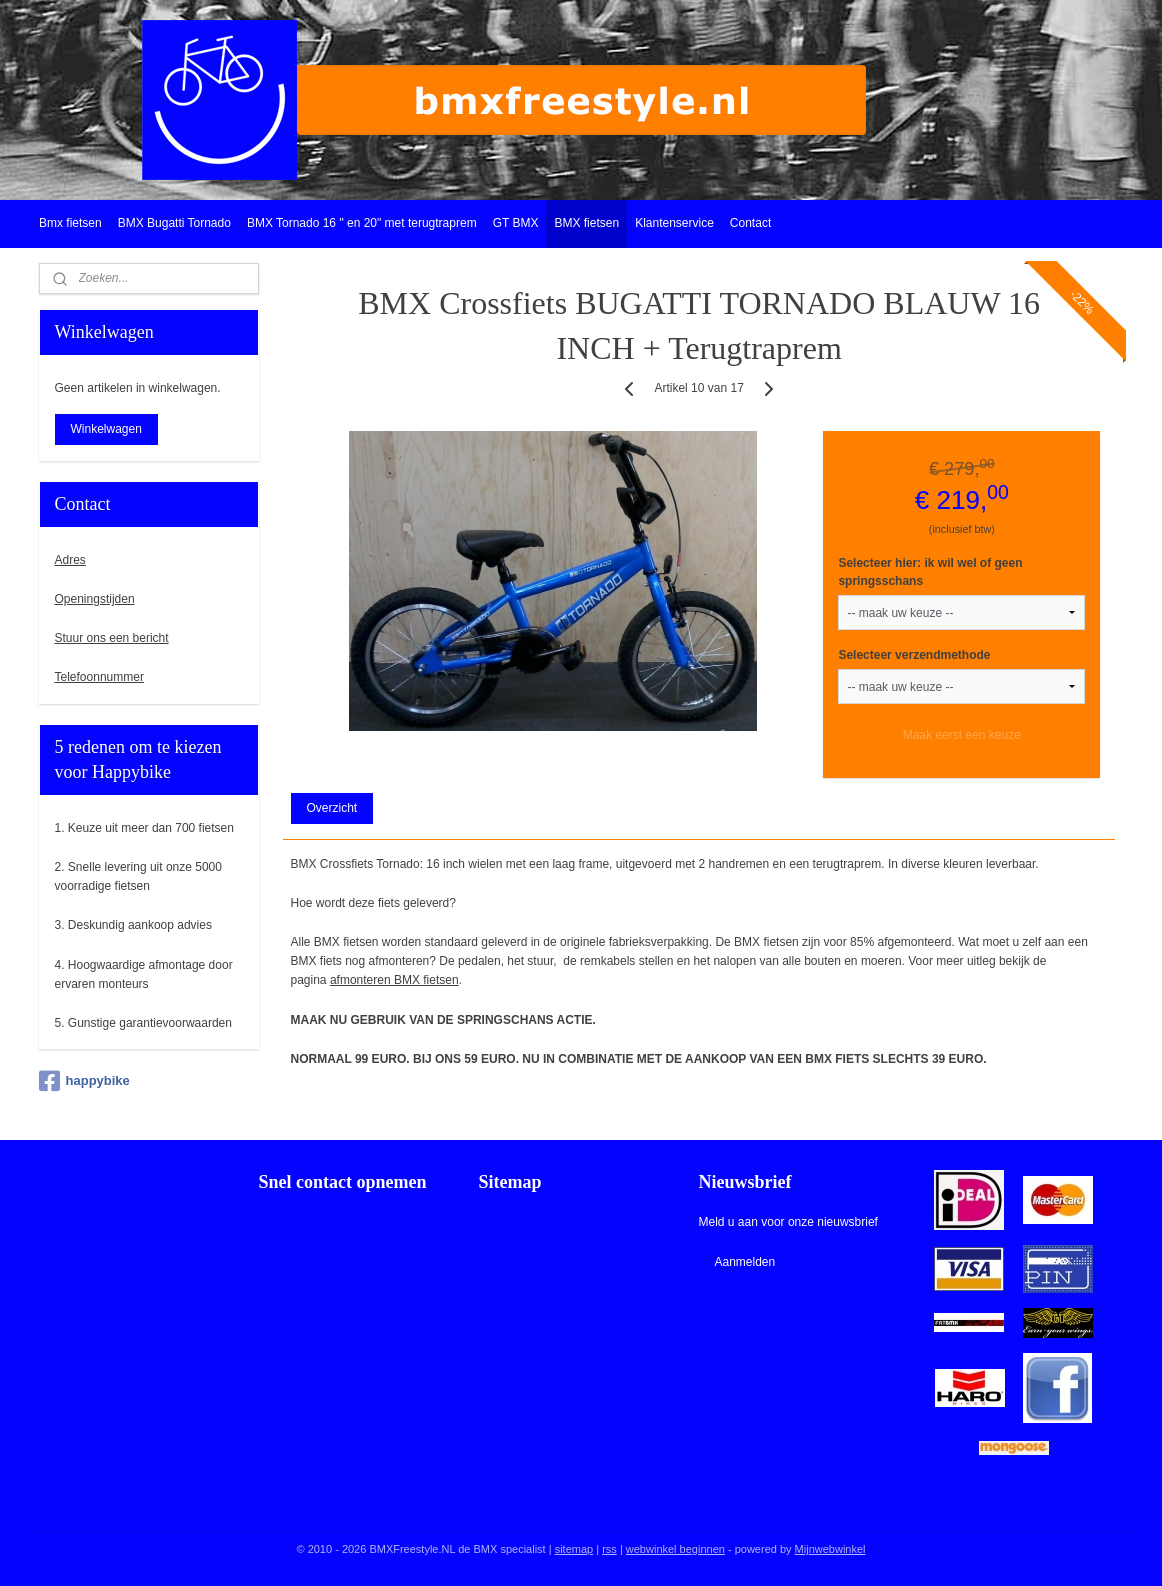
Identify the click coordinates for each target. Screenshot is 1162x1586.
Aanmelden (744, 1262)
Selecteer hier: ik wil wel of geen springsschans (930, 572)
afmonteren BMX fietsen (394, 980)
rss (609, 1549)
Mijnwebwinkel (830, 1549)
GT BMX (516, 223)
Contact (750, 223)
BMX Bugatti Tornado (174, 223)
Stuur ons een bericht (112, 638)
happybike (84, 1081)
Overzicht (331, 808)
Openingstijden (95, 599)
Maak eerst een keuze (962, 735)
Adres (70, 560)
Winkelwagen (106, 429)
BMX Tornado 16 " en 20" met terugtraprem (362, 223)
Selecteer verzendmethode (914, 655)
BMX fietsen (586, 223)
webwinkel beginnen (675, 1549)
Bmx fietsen (70, 223)
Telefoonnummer (99, 677)
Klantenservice (674, 223)
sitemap (574, 1549)
